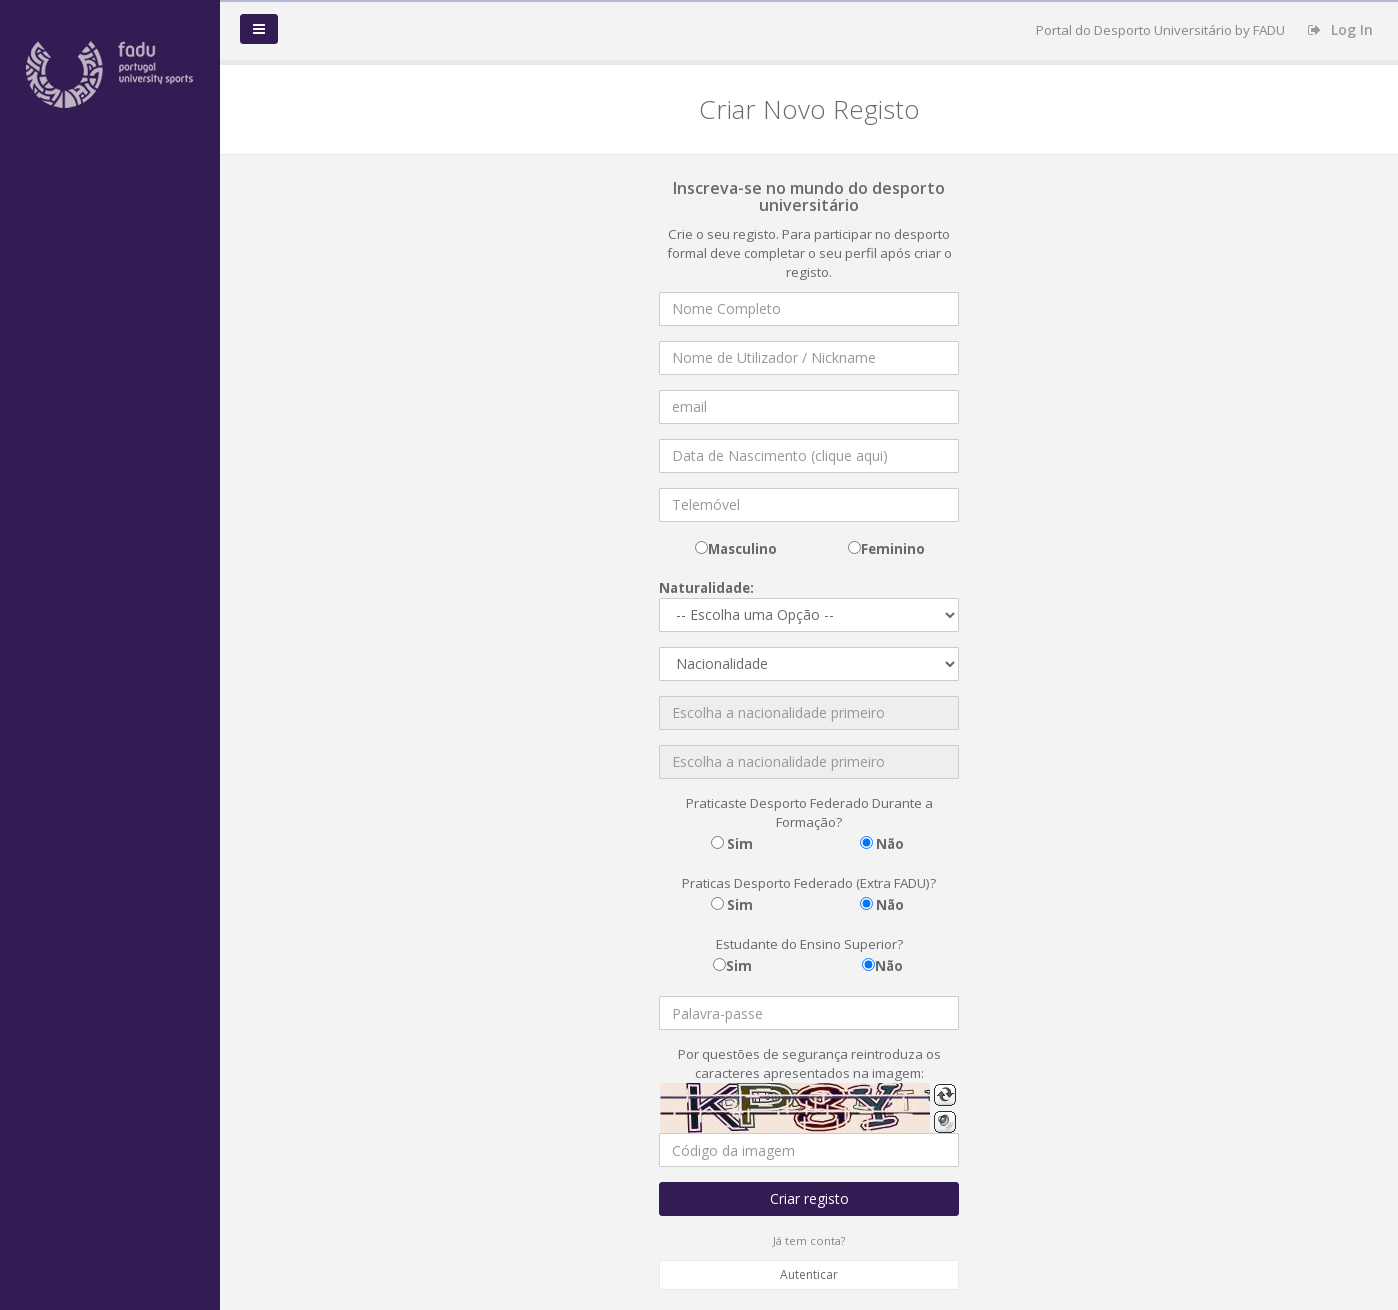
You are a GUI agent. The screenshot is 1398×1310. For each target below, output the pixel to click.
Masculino (742, 549)
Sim (738, 844)
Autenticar (809, 1274)
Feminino (893, 549)
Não (888, 844)
